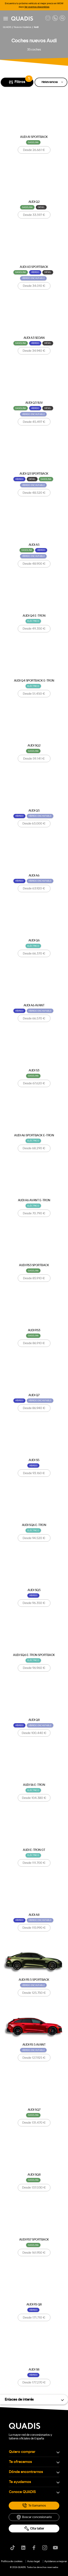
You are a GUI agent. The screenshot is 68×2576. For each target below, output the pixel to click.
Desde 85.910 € (34, 1278)
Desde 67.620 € (34, 1083)
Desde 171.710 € (34, 2317)
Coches (13, 2416)
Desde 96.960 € (34, 1667)
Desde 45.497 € (34, 421)
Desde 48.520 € (34, 492)
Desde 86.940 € (34, 1408)
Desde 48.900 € (34, 563)
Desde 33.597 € (34, 214)
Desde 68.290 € (34, 1148)
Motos (31, 2416)
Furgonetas (52, 2416)
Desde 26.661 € (34, 150)
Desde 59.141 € (34, 758)
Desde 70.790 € (34, 1213)
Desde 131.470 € (34, 2122)
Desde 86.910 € (34, 1343)
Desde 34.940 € (34, 350)
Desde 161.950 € (34, 2252)
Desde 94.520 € (34, 1538)
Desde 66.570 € (34, 1018)
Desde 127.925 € (34, 2057)
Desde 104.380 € (34, 1797)
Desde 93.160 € (34, 1473)
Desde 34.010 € (34, 285)
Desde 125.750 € (34, 1992)
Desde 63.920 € (34, 888)
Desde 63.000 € (34, 823)
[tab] (13, 2416)
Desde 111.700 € (34, 1862)
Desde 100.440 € (34, 1733)
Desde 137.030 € (34, 2187)
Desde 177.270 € (34, 2382)
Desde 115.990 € (34, 1927)
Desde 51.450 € (34, 693)
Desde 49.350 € (34, 628)
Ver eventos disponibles (36, 7)
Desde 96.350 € (34, 1603)
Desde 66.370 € (34, 953)
